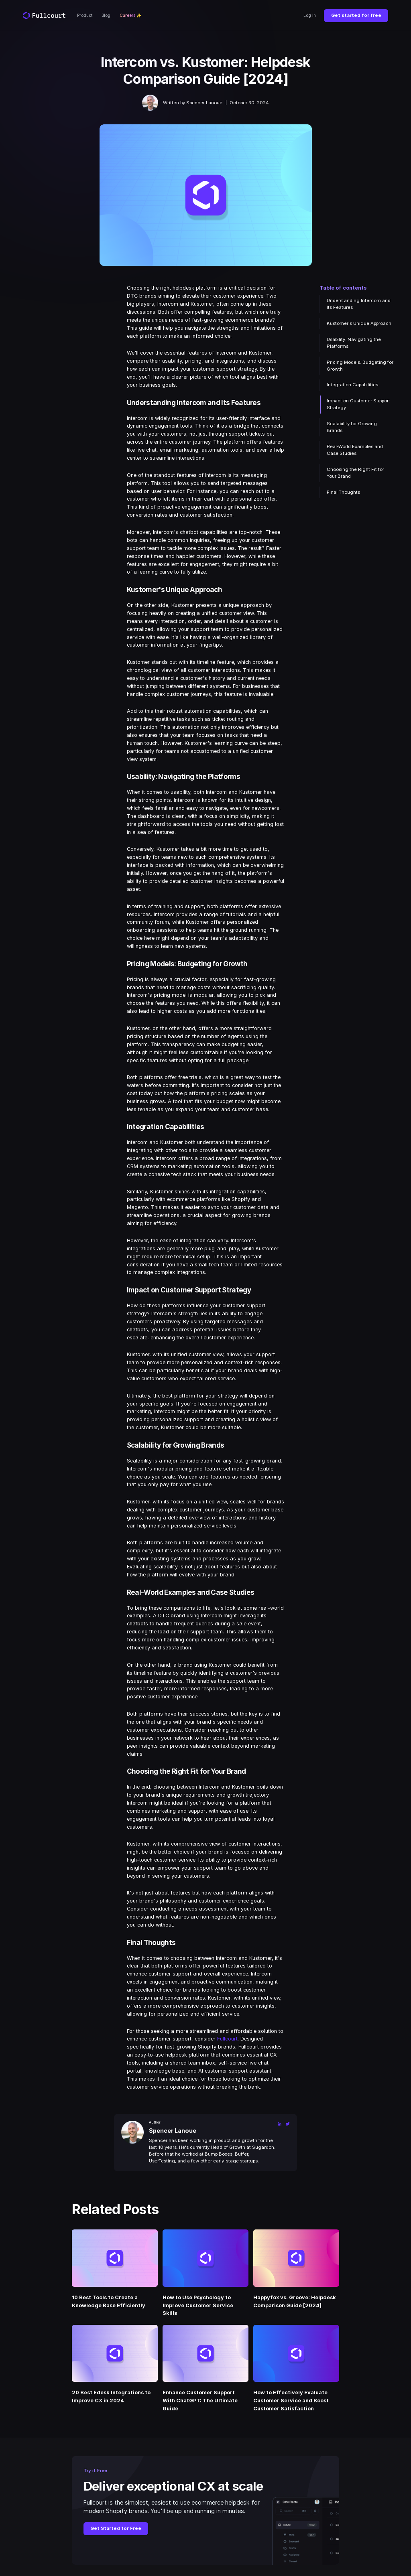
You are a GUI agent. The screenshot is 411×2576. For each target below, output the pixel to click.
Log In (309, 15)
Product (84, 15)
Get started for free (356, 15)
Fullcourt (227, 2039)
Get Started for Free (115, 2528)
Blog (106, 15)
